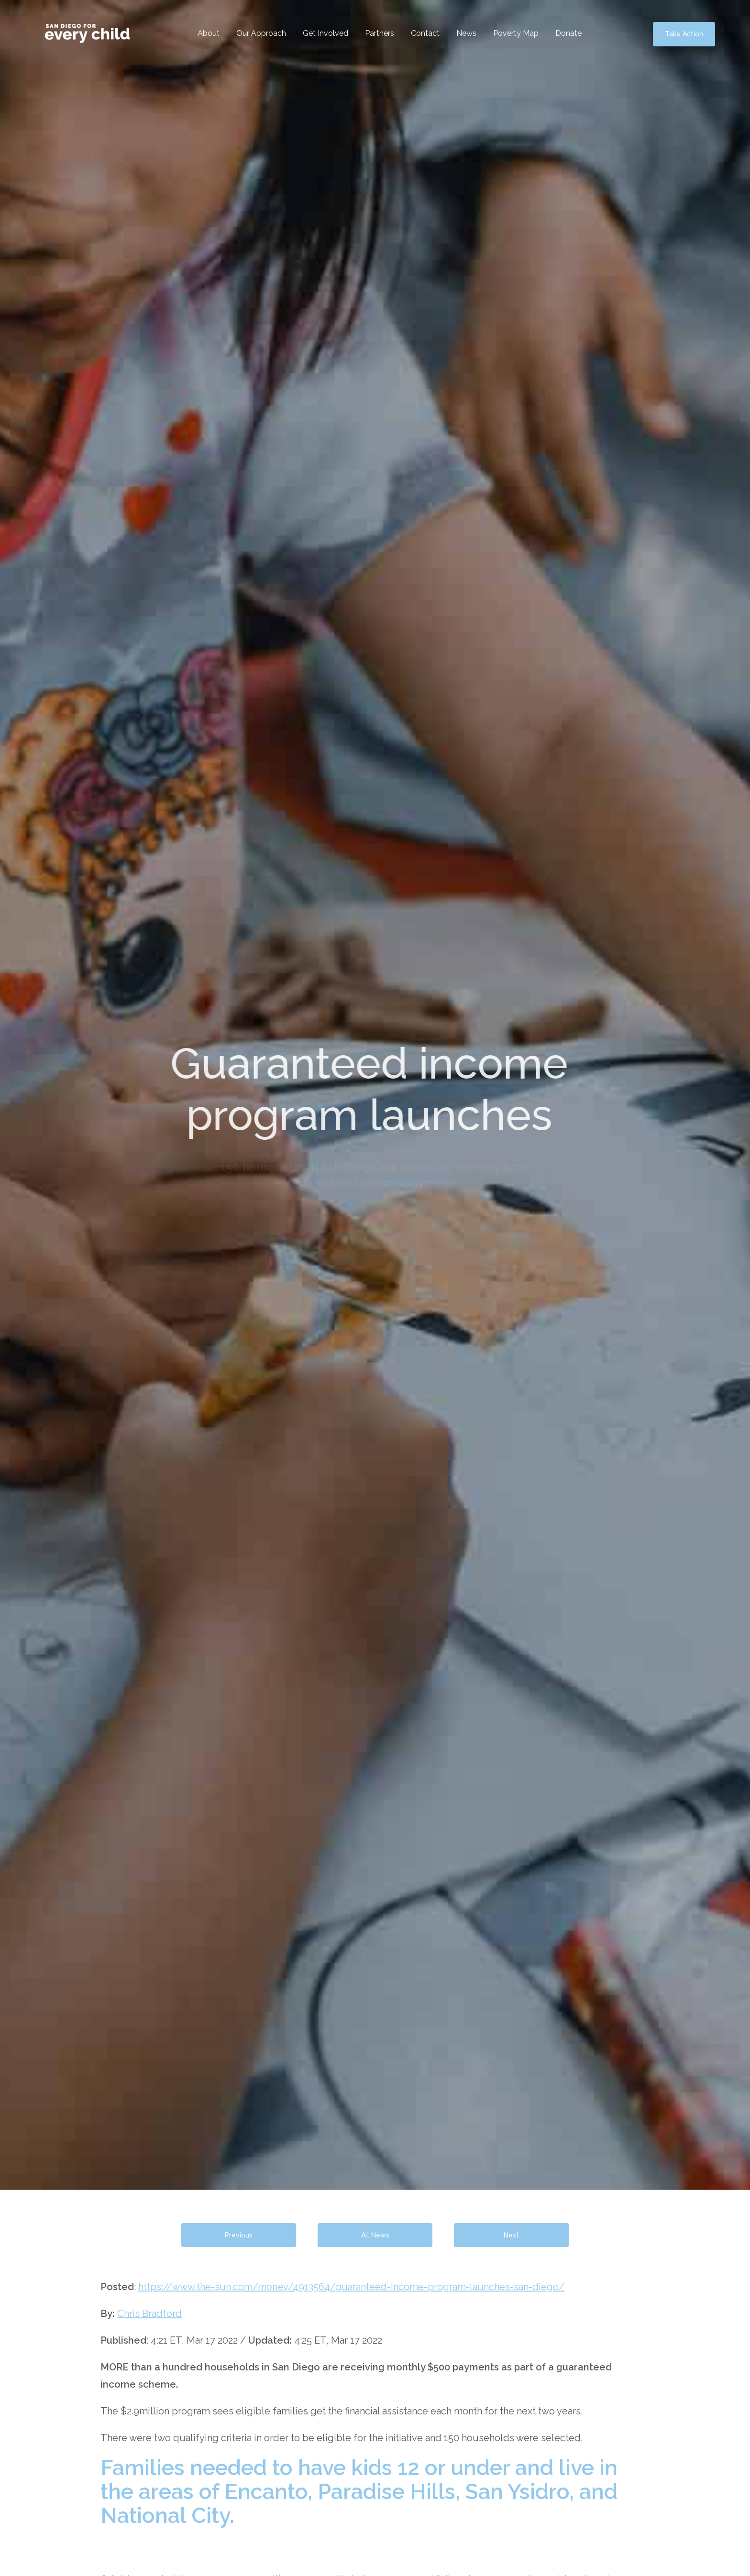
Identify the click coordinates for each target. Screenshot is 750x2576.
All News (375, 2235)
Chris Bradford (149, 2313)
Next (511, 2235)
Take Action (684, 34)
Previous (239, 2235)
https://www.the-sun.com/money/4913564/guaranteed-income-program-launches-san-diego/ (351, 2286)
